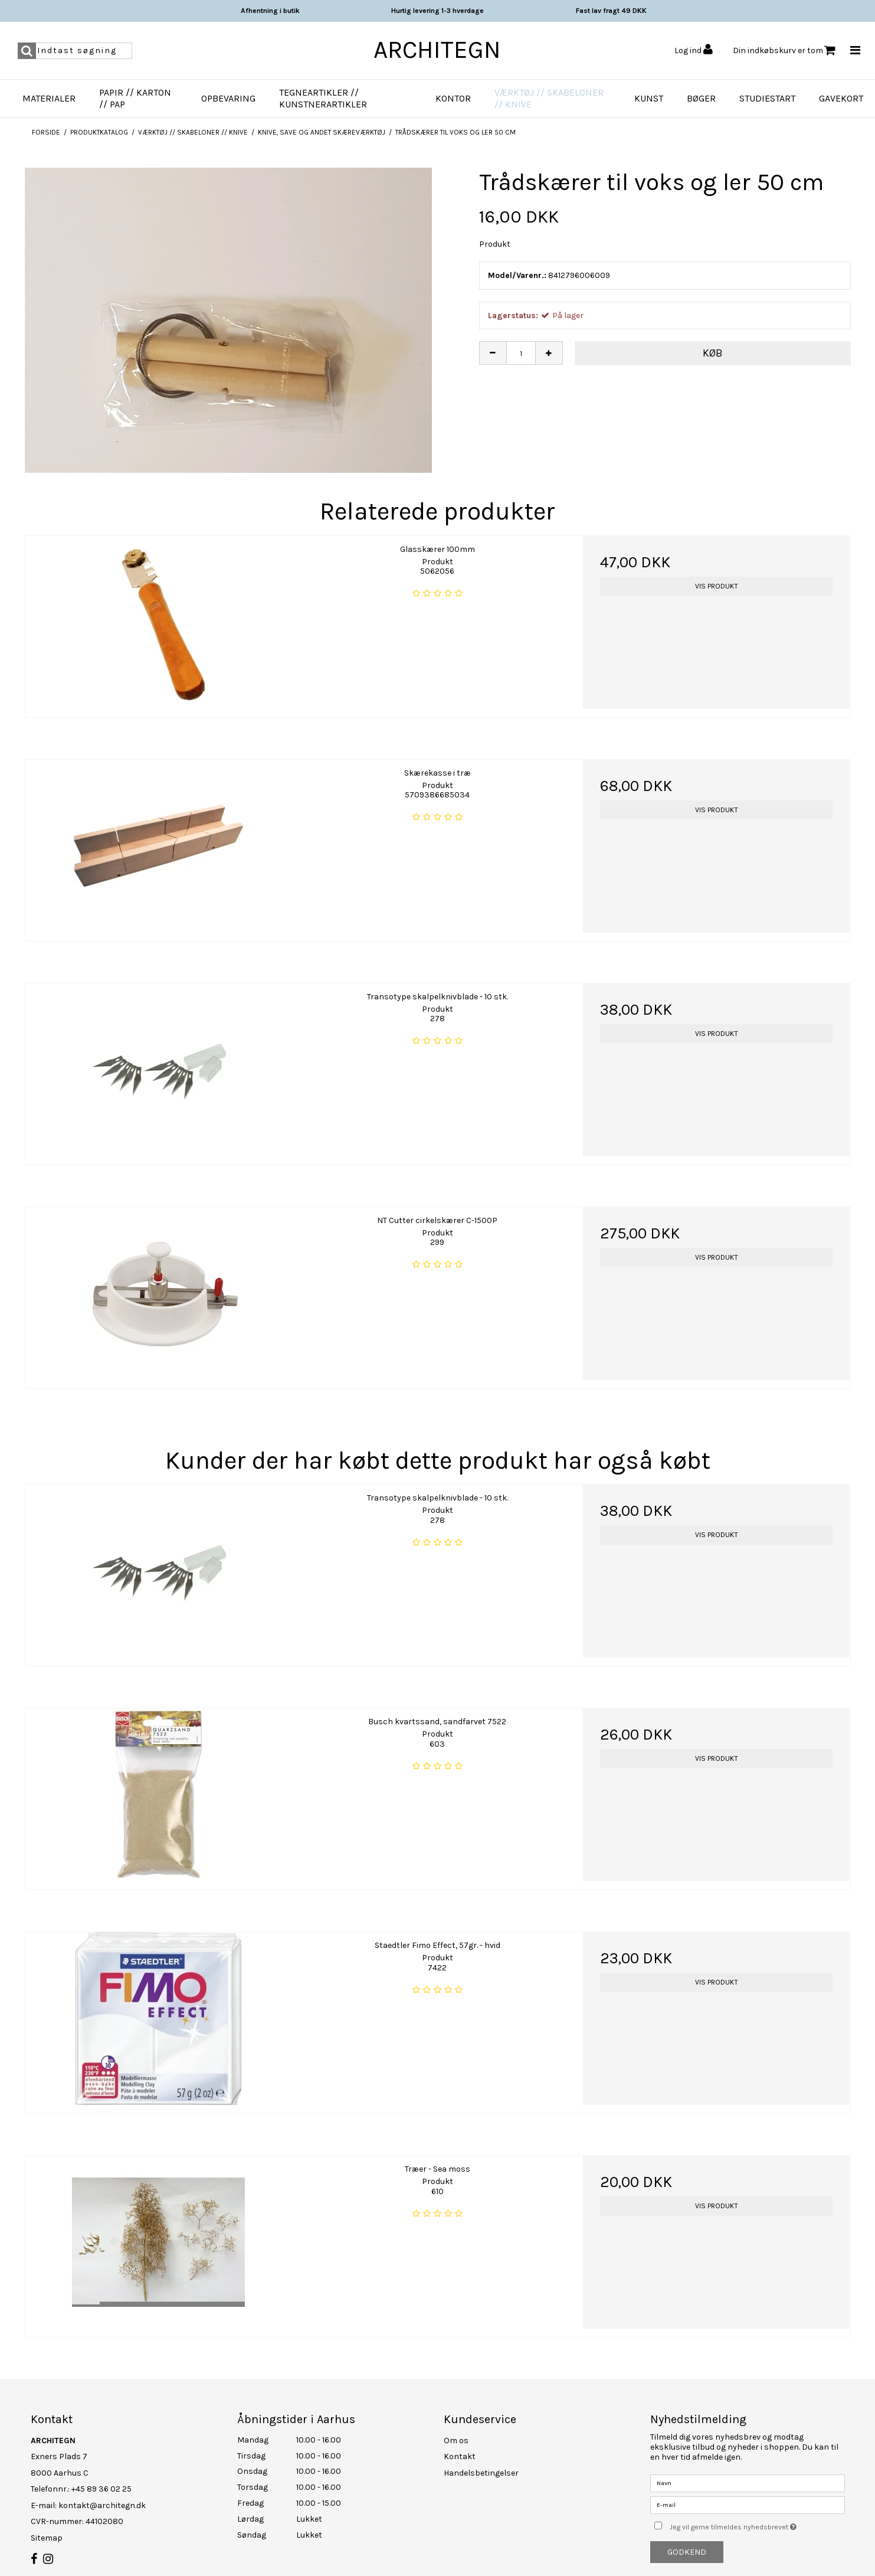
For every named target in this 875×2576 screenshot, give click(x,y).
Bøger (701, 98)
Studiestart (767, 98)
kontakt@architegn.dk (102, 2505)
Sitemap (47, 2538)
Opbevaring (228, 98)
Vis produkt (716, 586)
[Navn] (747, 2482)
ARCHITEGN (437, 49)
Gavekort (841, 98)
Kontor (453, 98)
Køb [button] (713, 352)
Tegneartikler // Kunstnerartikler (323, 98)
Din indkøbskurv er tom (784, 50)
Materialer (49, 98)
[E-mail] (747, 2504)
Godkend (686, 2552)
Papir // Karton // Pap (135, 98)
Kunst (648, 98)
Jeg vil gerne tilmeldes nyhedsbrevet (757, 2525)
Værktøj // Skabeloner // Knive (549, 98)
